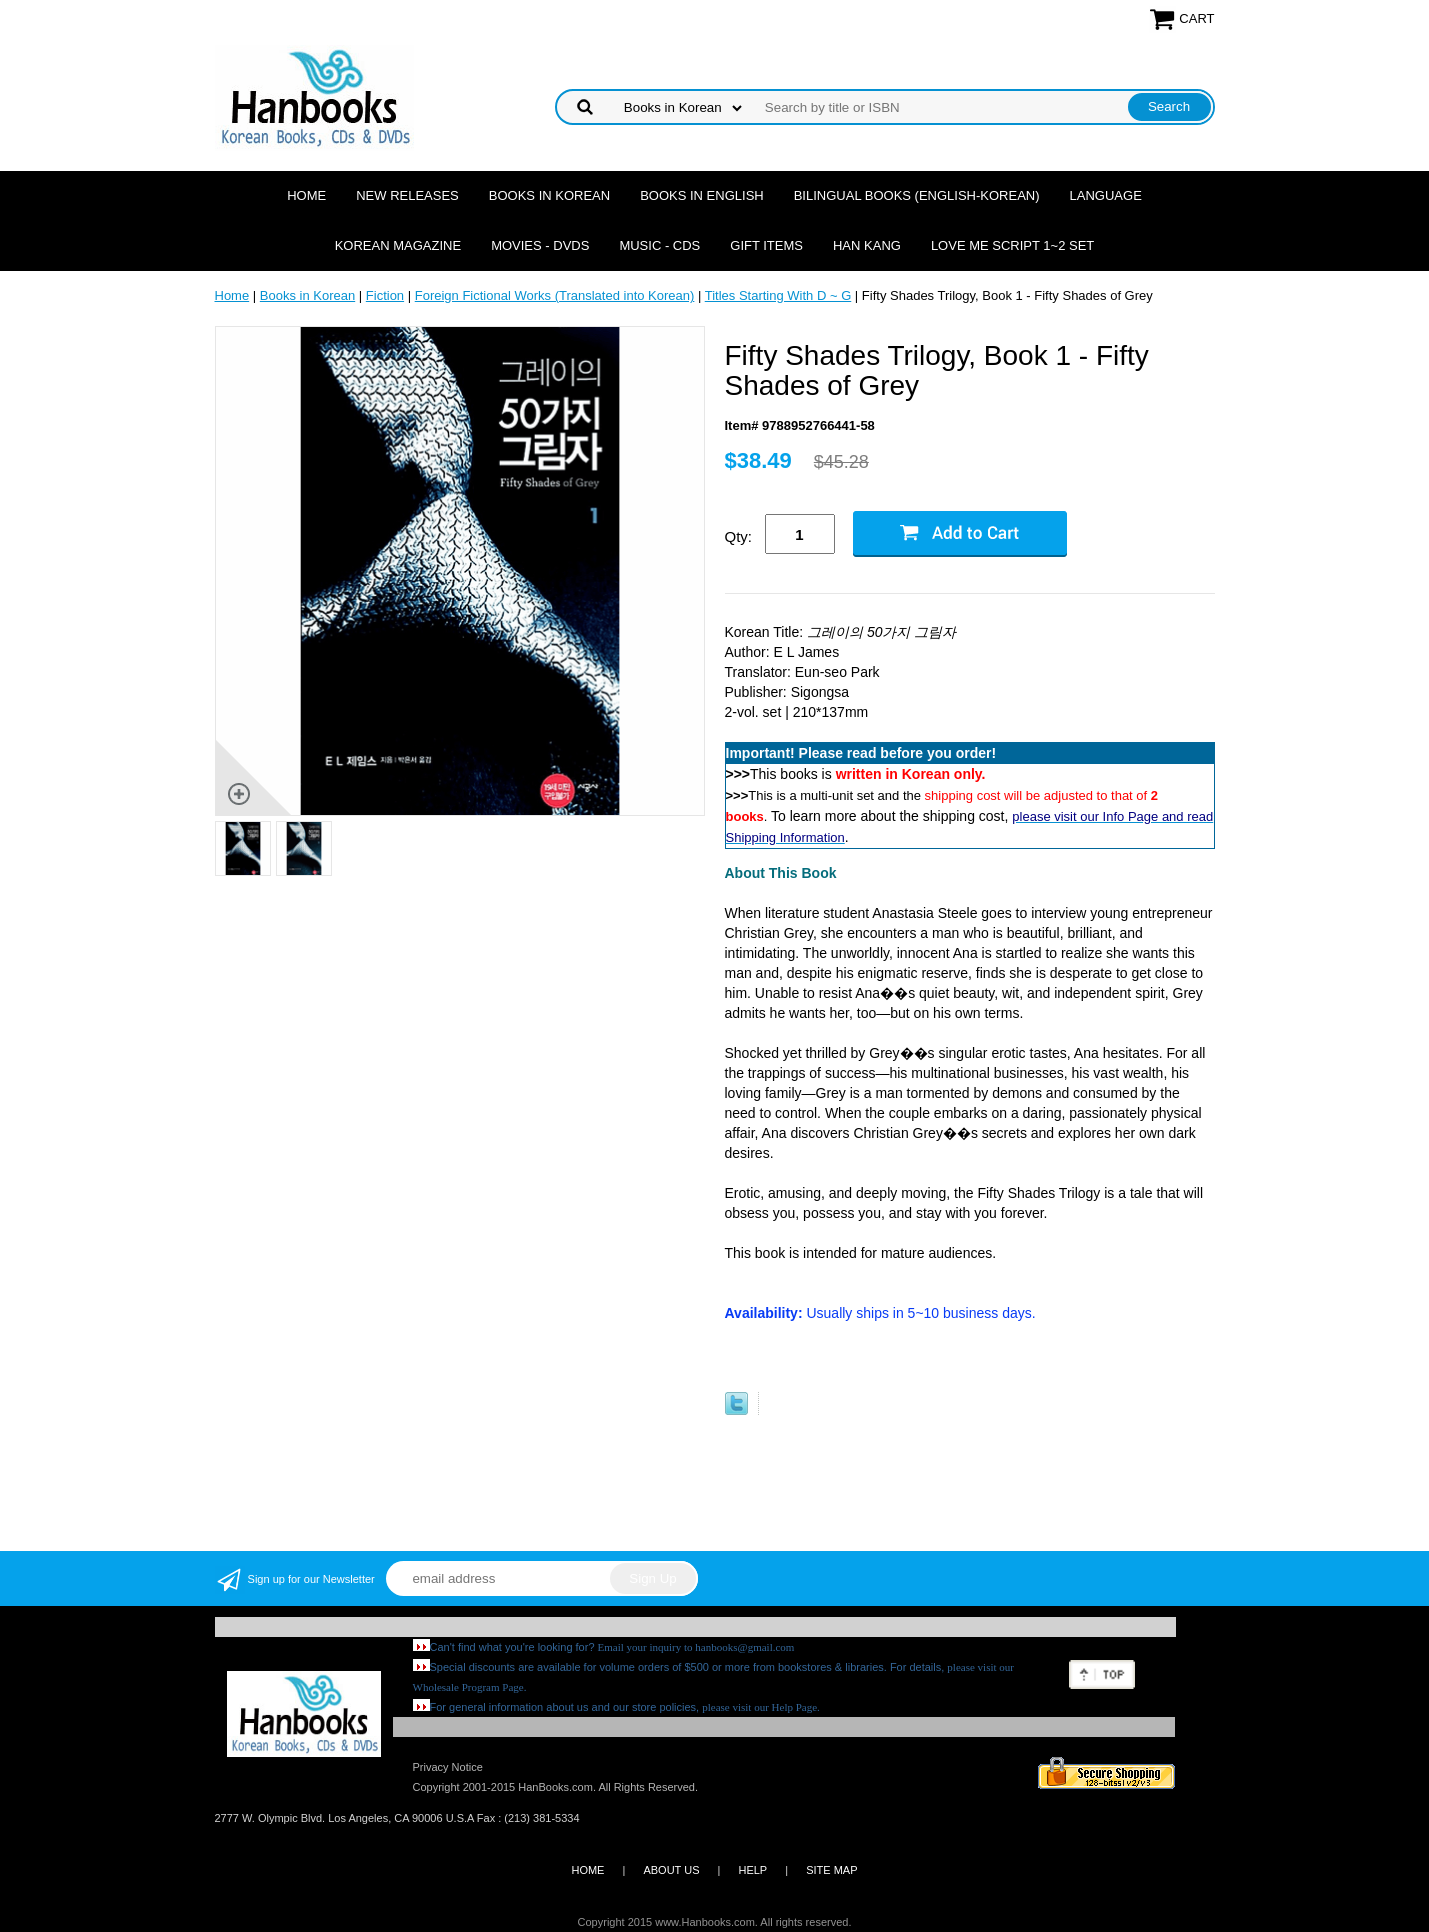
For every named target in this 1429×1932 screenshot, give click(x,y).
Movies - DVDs (540, 245)
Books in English (702, 195)
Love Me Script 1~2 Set (1012, 245)
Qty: (739, 536)
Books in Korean (549, 195)
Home (306, 195)
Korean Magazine (398, 245)
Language (1106, 195)
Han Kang (867, 245)
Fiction (385, 295)
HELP (752, 1870)
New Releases (407, 195)
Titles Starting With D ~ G (778, 295)
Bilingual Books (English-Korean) (917, 195)
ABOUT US (671, 1870)
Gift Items (766, 245)
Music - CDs (659, 245)
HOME (587, 1870)
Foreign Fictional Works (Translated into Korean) (555, 295)
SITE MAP (831, 1870)
